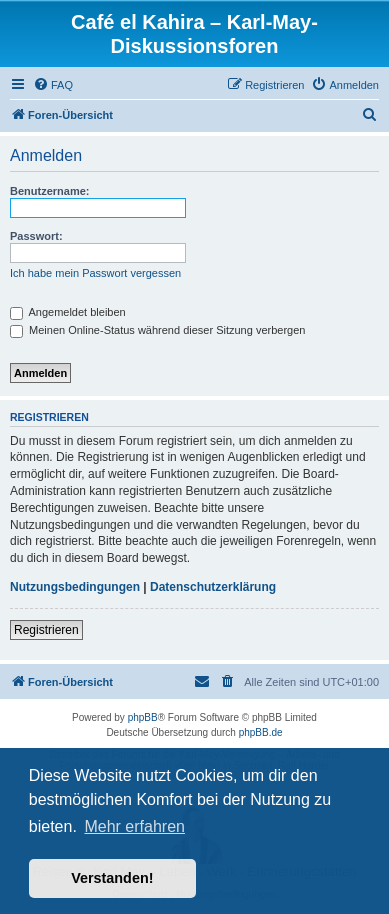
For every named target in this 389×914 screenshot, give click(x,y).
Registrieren (46, 630)
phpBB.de (261, 732)
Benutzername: (49, 191)
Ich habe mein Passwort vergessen (95, 273)
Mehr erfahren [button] (134, 826)
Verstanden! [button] (112, 878)
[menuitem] (53, 85)
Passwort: (36, 236)
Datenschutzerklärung (213, 587)
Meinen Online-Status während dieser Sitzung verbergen (157, 330)
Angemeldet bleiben (68, 312)
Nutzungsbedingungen (75, 587)
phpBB (143, 717)
